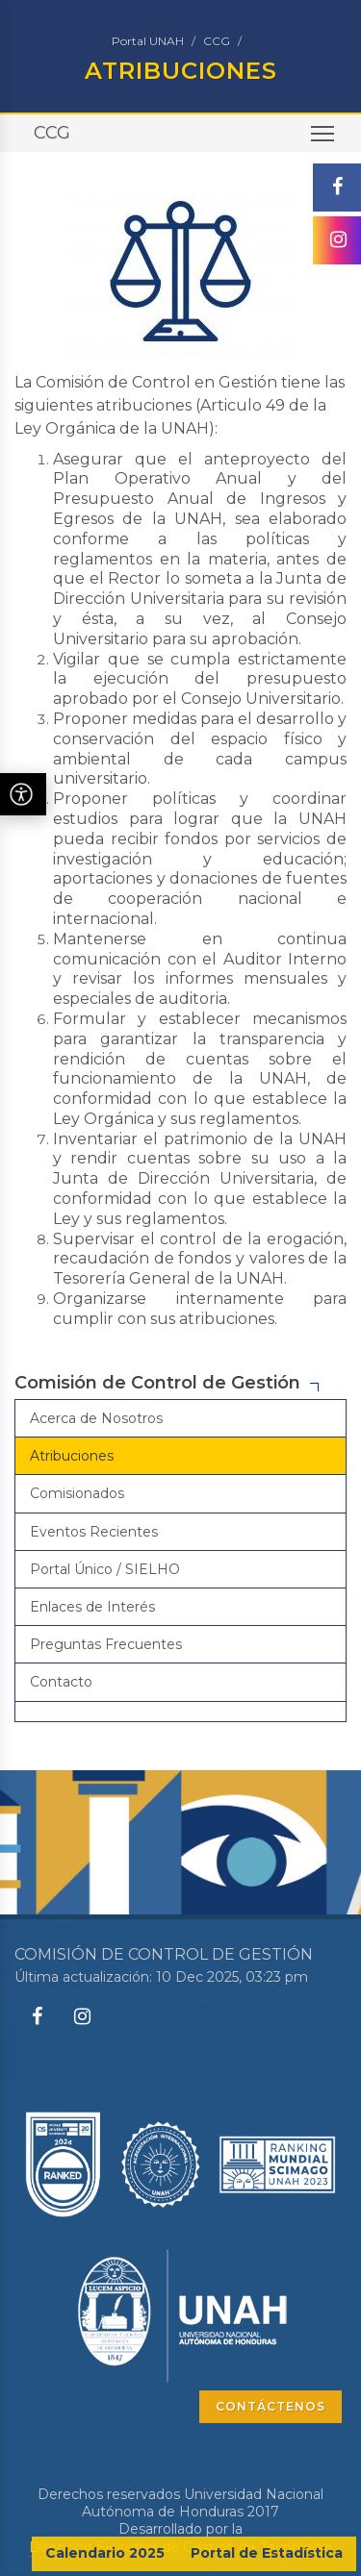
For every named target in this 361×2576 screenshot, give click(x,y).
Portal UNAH (148, 41)
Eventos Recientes (94, 1531)
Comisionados (77, 1493)
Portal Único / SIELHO (105, 1569)
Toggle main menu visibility (324, 140)
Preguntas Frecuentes (106, 1644)
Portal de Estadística (267, 2553)
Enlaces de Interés (92, 1606)
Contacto (61, 1681)
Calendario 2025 (105, 2553)
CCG (216, 41)
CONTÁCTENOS (270, 2406)
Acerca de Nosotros (96, 1418)
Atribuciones (72, 1455)
